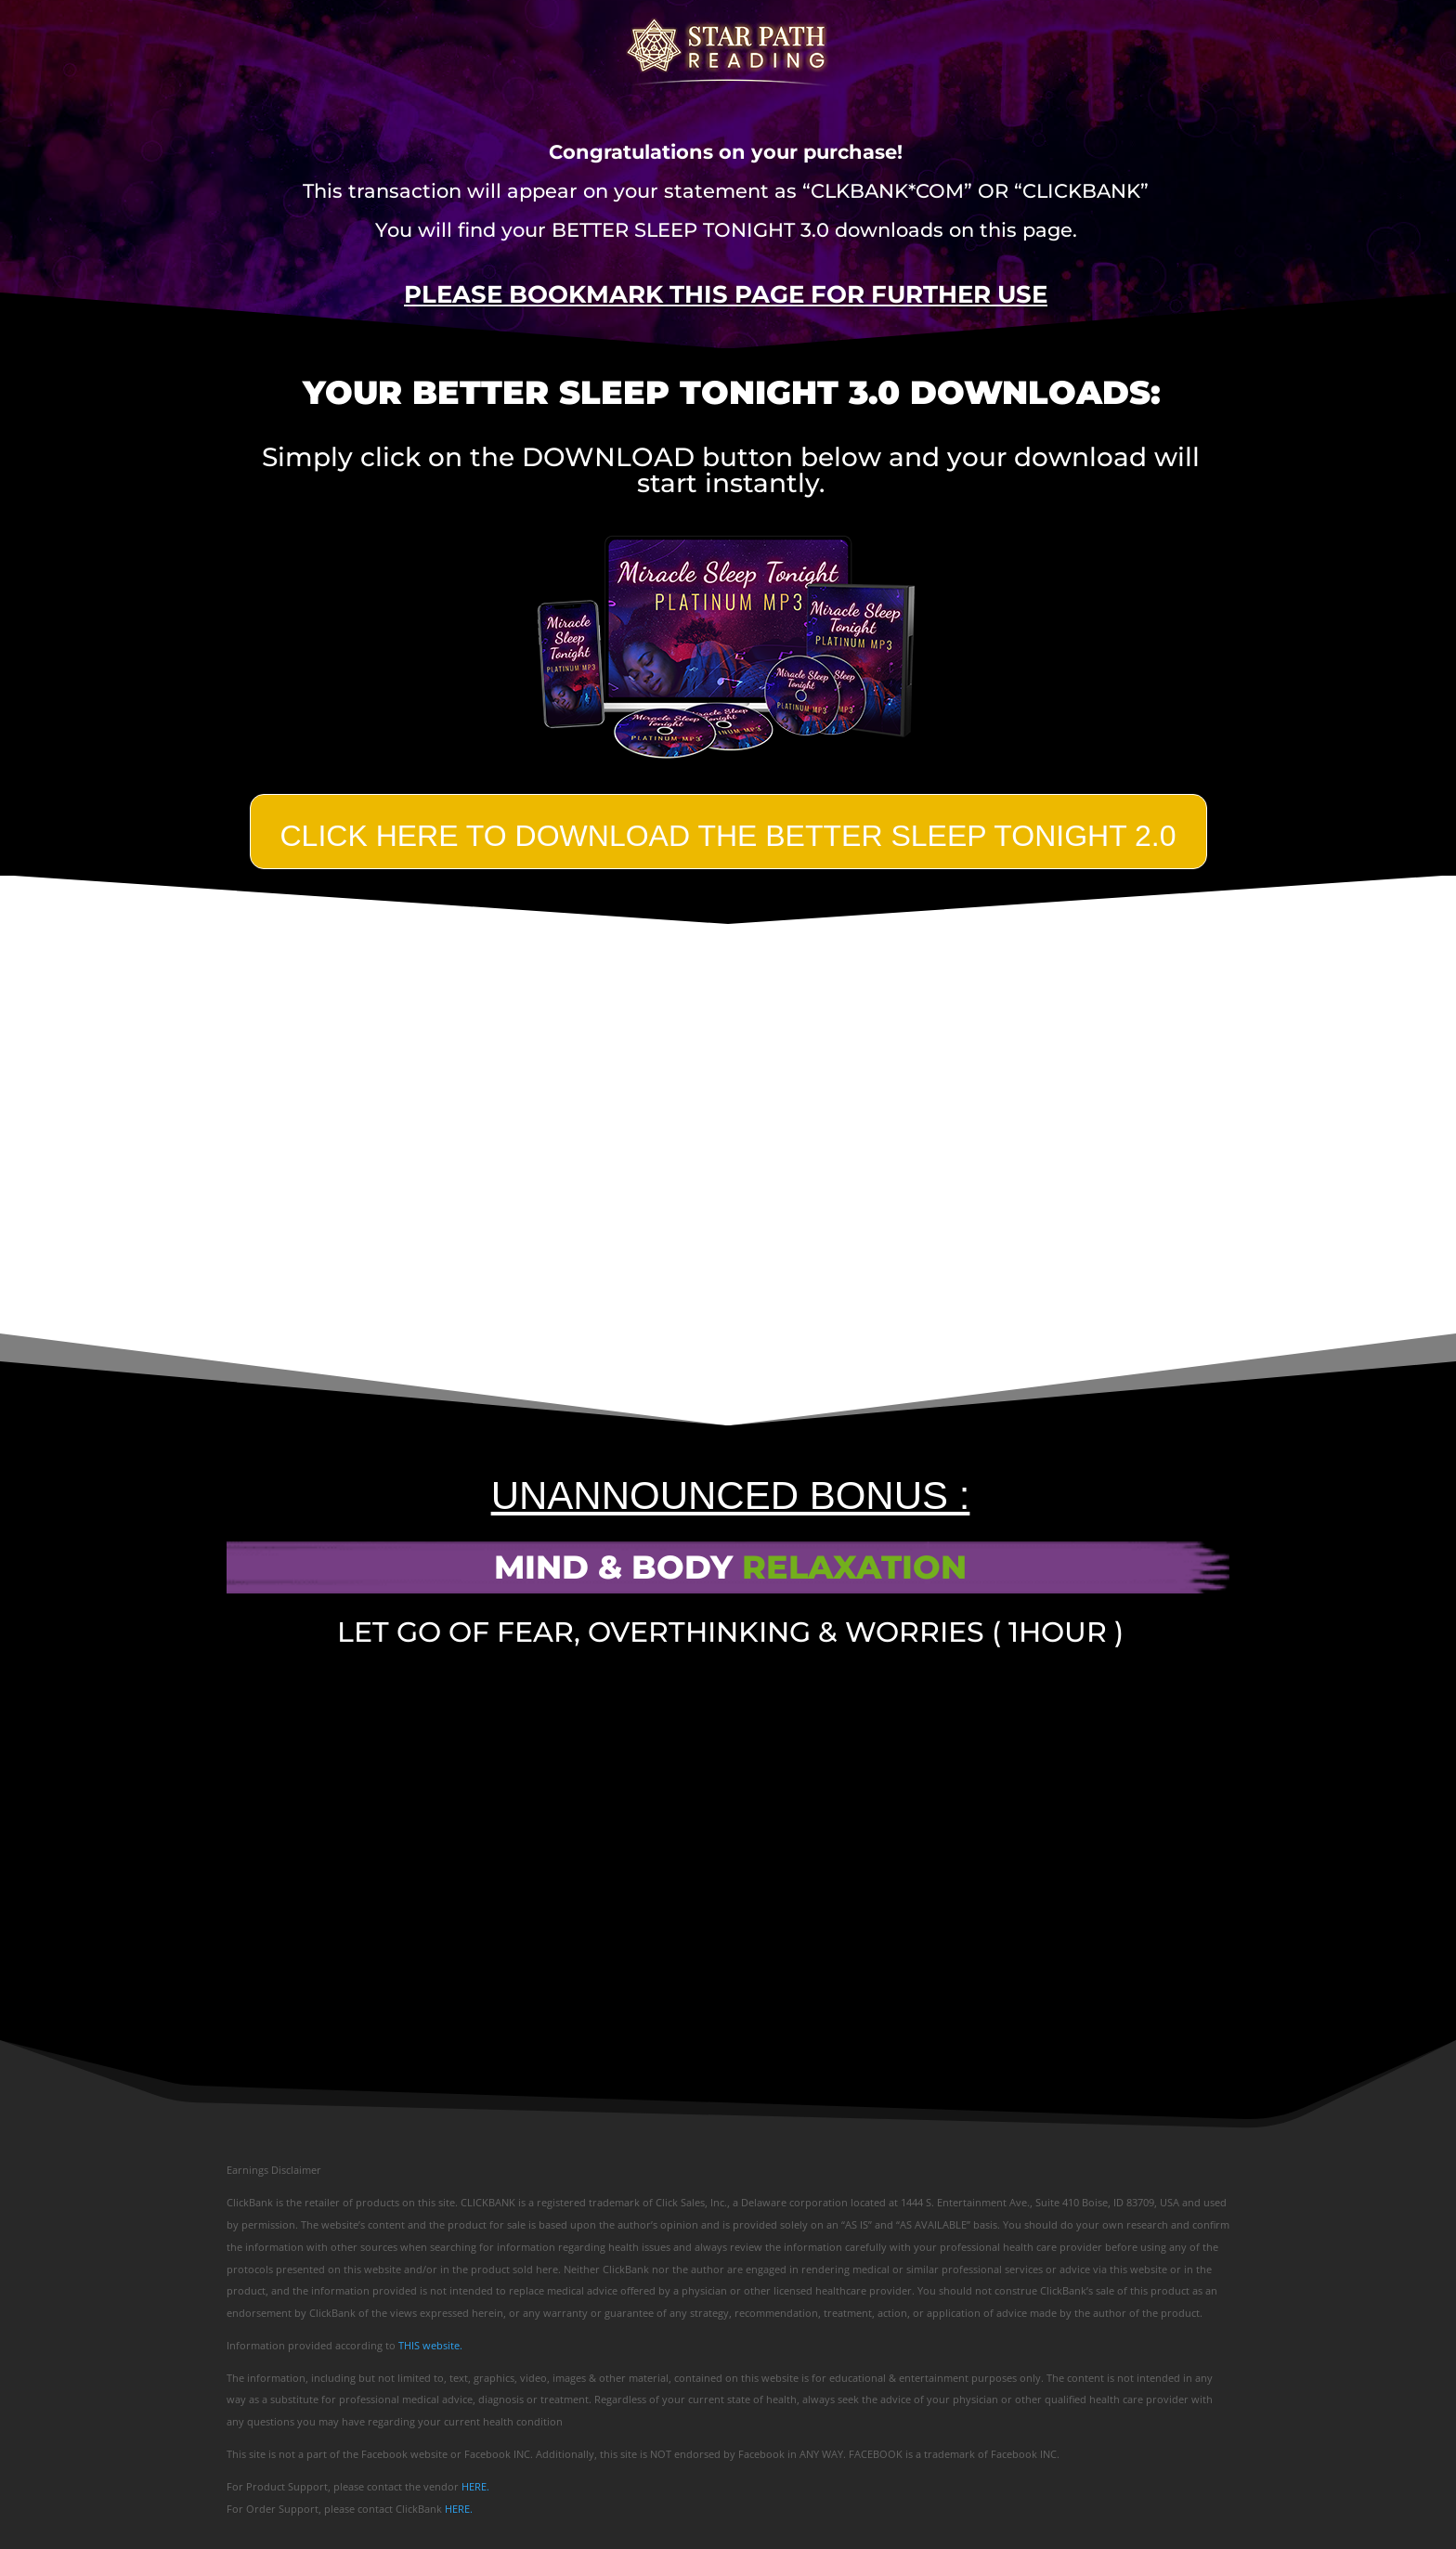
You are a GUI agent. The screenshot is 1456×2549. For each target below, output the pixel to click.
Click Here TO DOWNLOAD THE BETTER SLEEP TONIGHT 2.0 (728, 835)
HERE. (475, 2486)
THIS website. (430, 2345)
